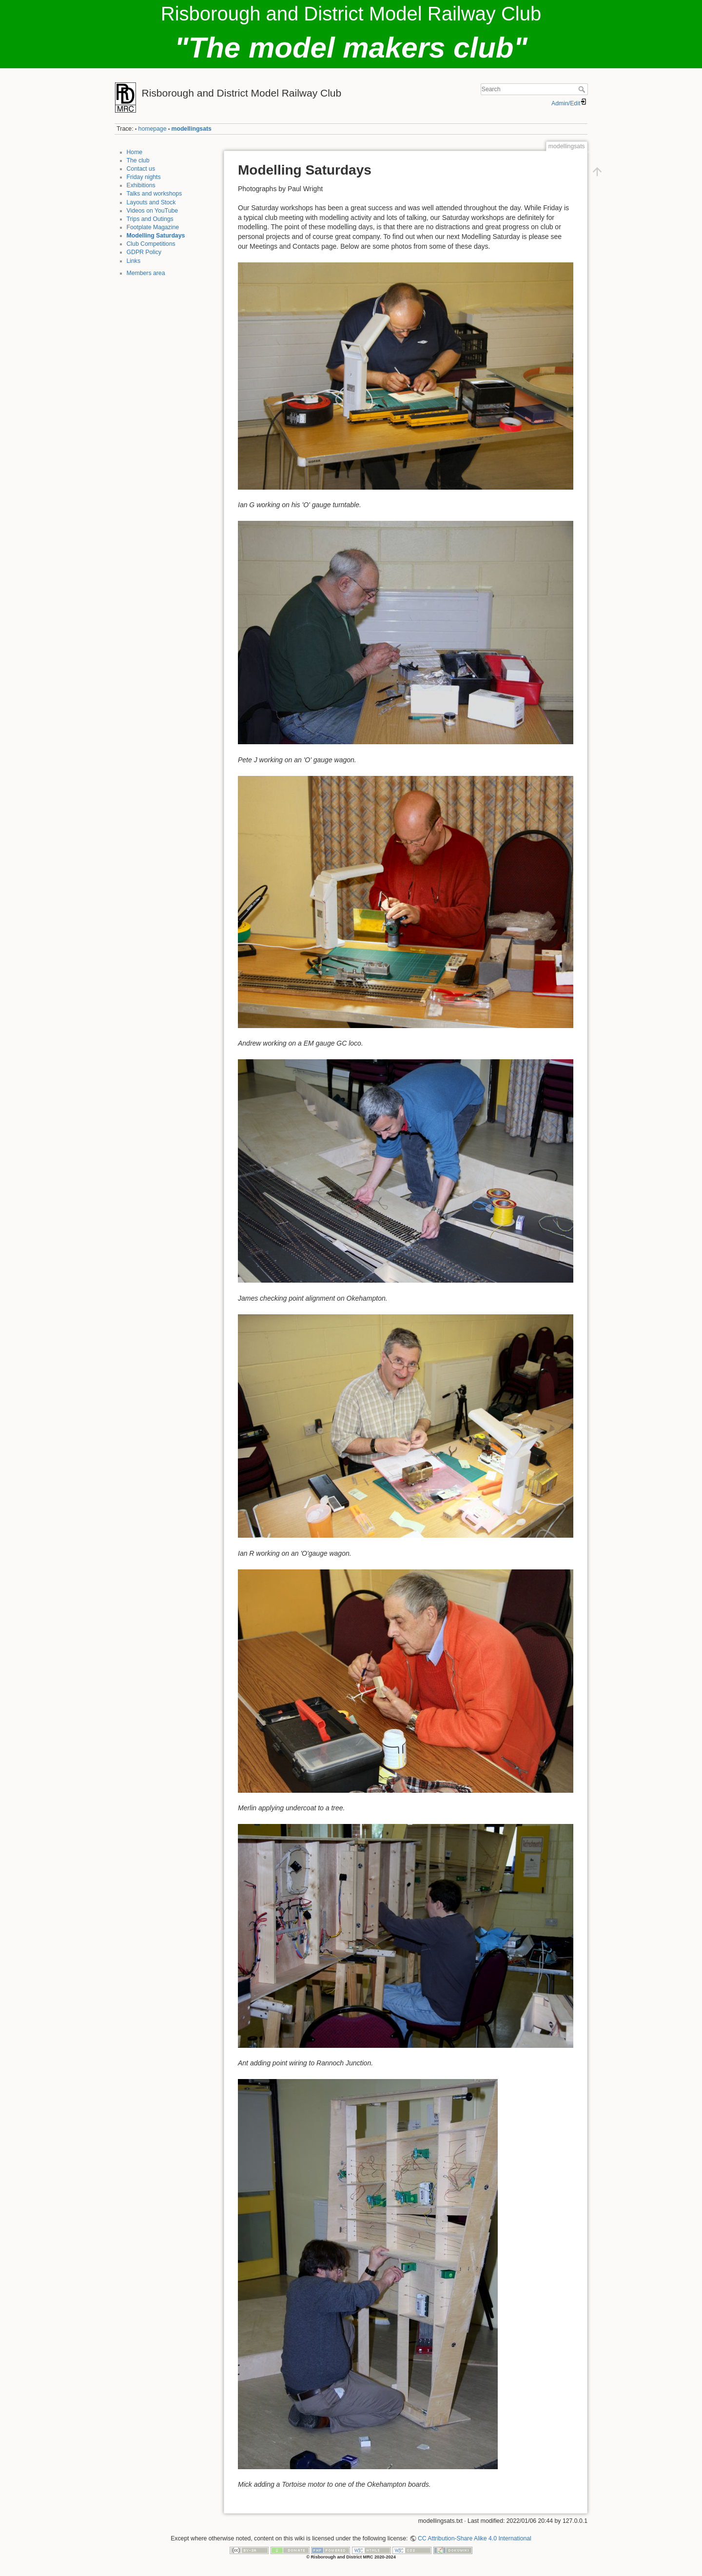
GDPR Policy (144, 252)
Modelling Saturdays (156, 235)
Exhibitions (141, 185)
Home (135, 152)
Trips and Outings (150, 219)
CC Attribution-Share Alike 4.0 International (474, 2538)
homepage (152, 128)
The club (138, 160)
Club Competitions (151, 243)
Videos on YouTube (152, 210)
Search (582, 89)
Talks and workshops (154, 193)
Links (134, 261)
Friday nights (144, 177)
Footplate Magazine (153, 227)
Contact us (141, 168)
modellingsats (192, 128)
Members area (146, 273)
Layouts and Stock (151, 202)
